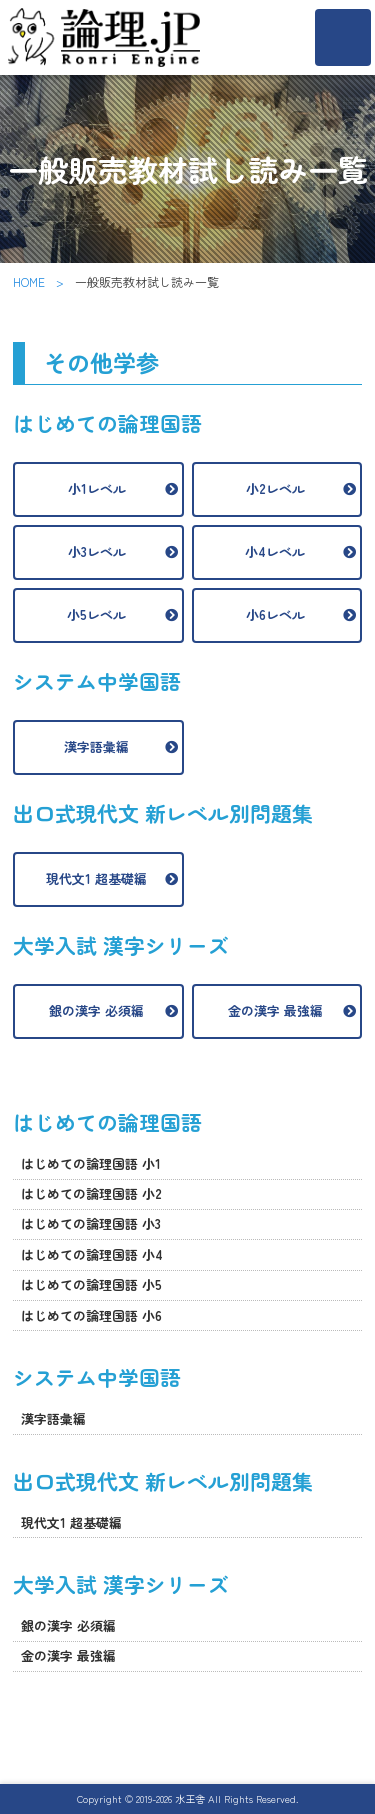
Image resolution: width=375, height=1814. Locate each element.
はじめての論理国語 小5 (91, 1284)
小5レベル (96, 614)
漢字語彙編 (96, 746)
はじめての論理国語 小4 (92, 1254)
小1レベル (97, 488)
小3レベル (97, 551)
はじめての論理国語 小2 (91, 1193)
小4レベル (275, 551)
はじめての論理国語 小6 (91, 1315)
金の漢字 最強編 (275, 1010)
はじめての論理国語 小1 (91, 1163)
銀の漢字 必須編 (96, 1010)
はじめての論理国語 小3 (91, 1223)
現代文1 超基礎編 (96, 878)
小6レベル (275, 614)
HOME (29, 281)
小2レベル (275, 488)
